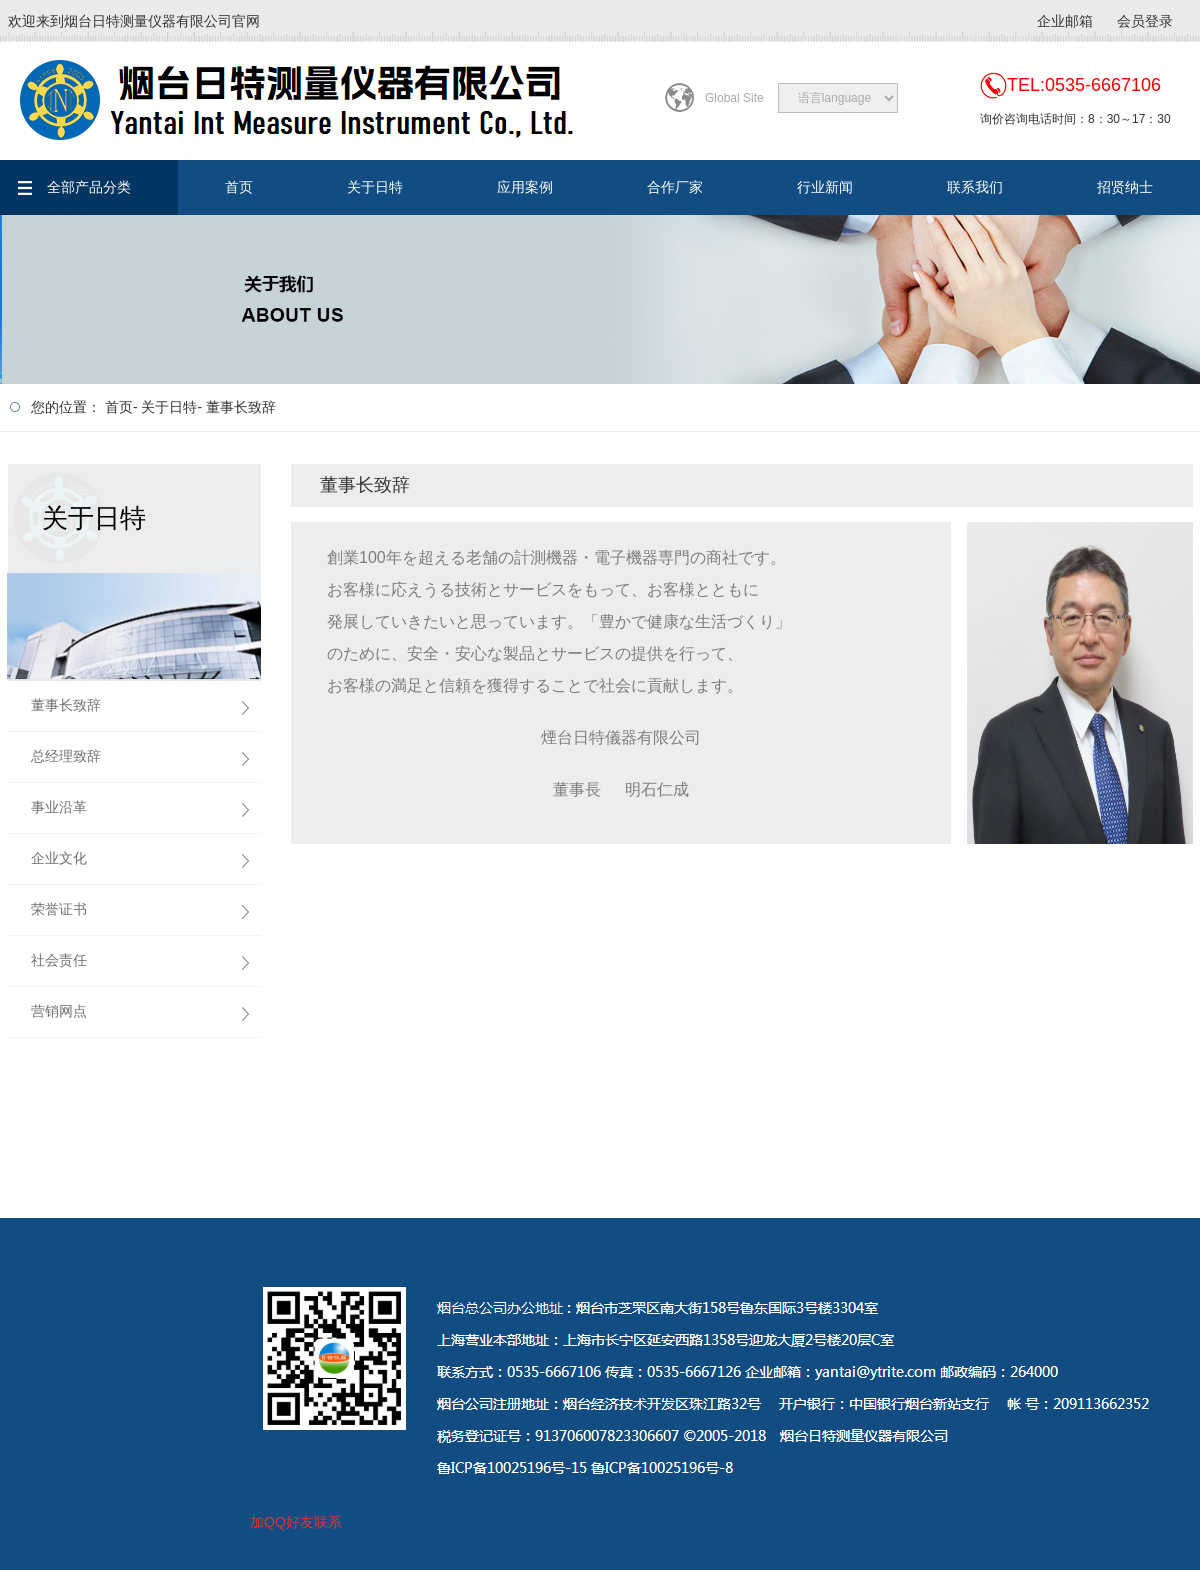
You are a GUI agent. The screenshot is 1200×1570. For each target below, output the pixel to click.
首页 (239, 187)
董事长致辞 (241, 407)
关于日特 (375, 187)
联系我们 (975, 187)
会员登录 (1145, 21)
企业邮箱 (1065, 21)
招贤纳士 (1125, 187)
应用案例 (525, 187)
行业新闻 (825, 187)
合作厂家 (675, 187)
